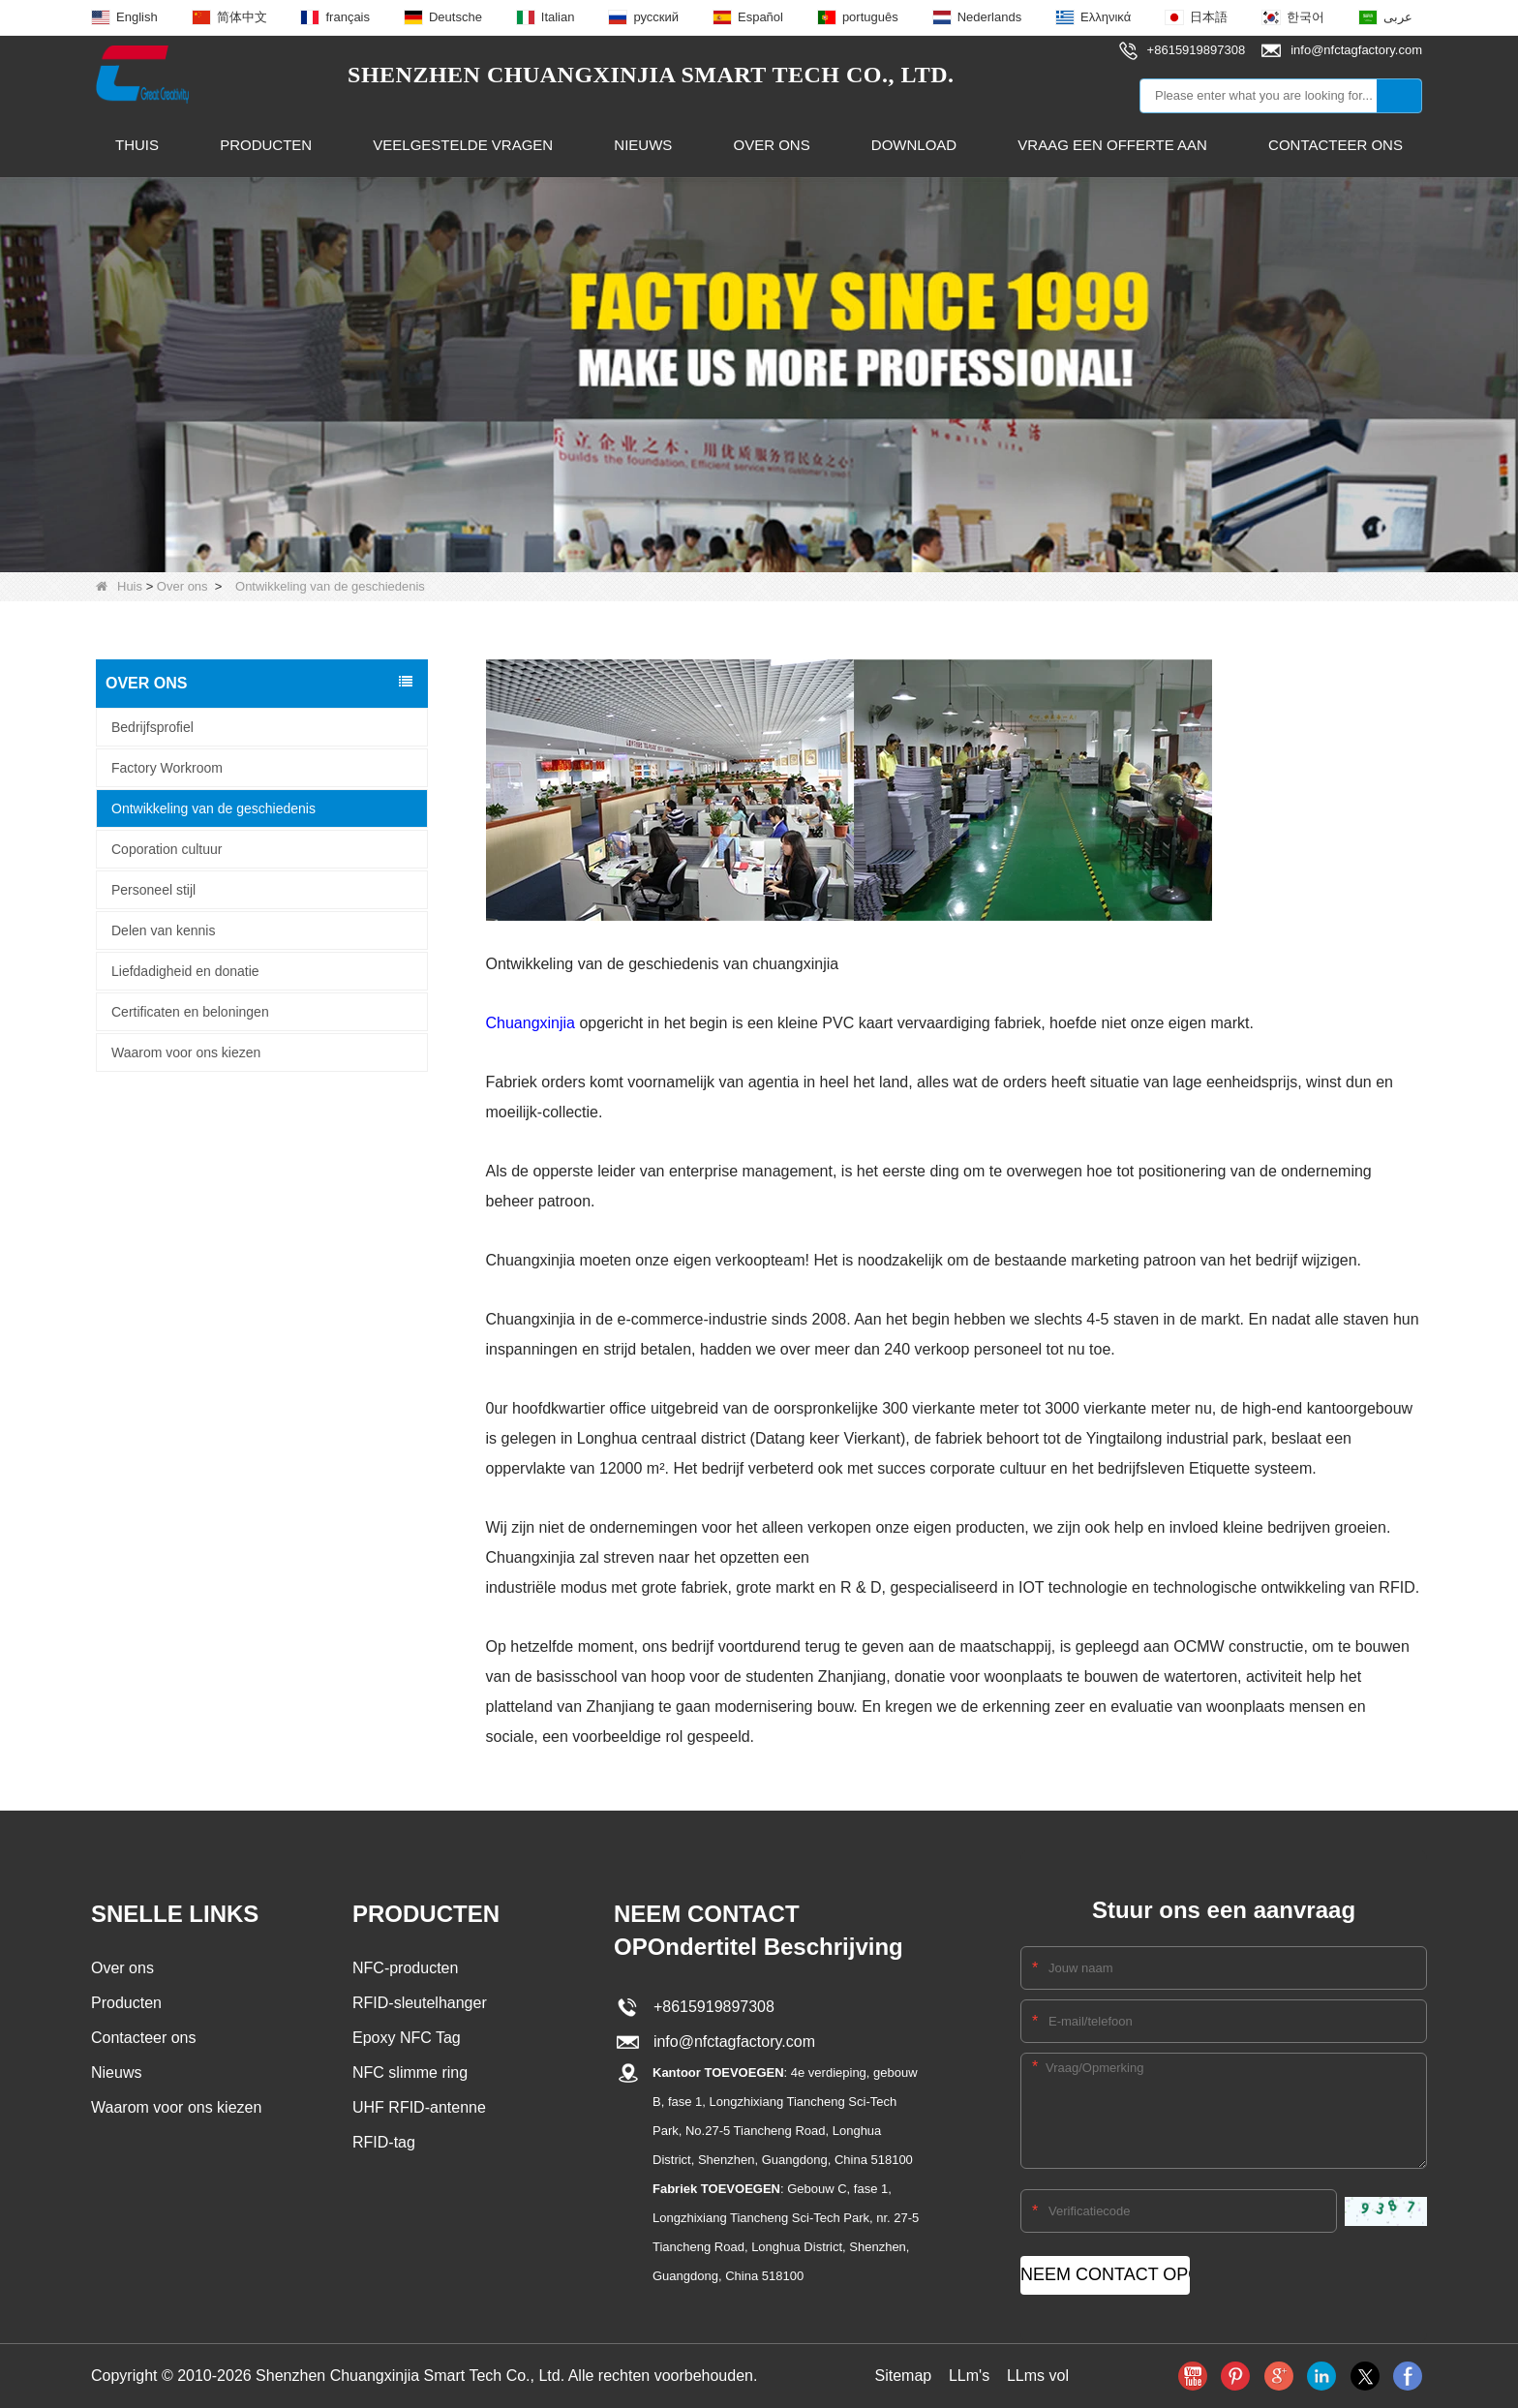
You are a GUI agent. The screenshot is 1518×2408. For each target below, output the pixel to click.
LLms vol (1038, 2375)
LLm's (969, 2375)
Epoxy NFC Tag (406, 2037)
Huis (119, 586)
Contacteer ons (1335, 145)
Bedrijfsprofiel (152, 726)
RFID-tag (383, 2142)
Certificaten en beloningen (190, 1011)
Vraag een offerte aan (1112, 145)
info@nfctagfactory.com (730, 2041)
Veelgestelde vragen (463, 145)
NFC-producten (405, 1968)
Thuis (137, 145)
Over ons (771, 145)
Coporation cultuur (166, 848)
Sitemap (902, 2375)
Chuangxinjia (531, 1023)
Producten (266, 145)
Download (913, 145)
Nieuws (643, 145)
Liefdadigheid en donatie (185, 970)
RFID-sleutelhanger (419, 2003)
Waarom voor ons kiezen (185, 1051)
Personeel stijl (153, 889)
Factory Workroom (167, 767)
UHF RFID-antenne (419, 2107)
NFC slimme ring (410, 2072)
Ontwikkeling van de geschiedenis (213, 807)
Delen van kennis (163, 929)
